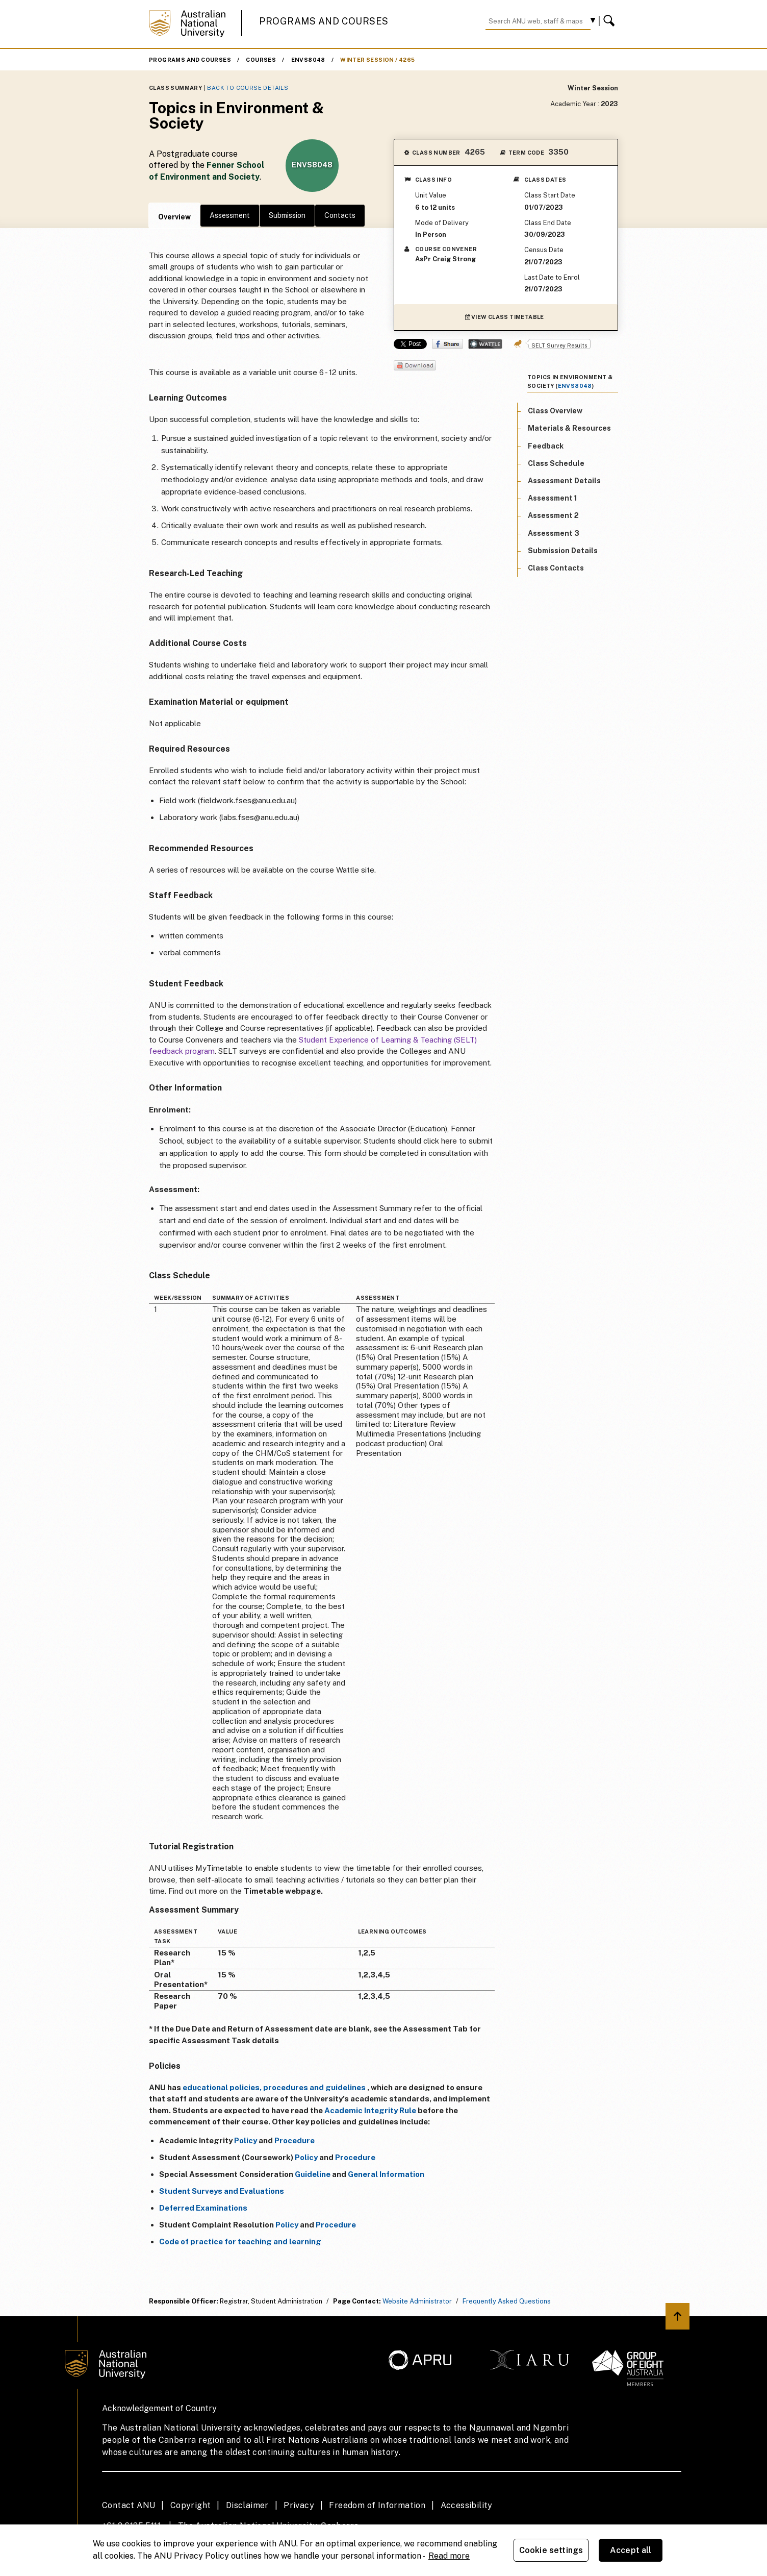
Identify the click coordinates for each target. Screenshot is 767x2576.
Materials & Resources (569, 428)
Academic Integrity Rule (370, 2110)
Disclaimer (247, 2505)
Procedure (294, 2140)
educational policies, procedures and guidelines (274, 2087)
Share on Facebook (447, 344)
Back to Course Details (247, 88)
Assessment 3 (553, 533)
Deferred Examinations (203, 2207)
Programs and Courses (324, 21)
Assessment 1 (552, 498)
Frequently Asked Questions (507, 2301)
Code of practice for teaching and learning (240, 2241)
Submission (287, 215)
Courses (261, 60)
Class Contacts (556, 568)
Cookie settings (551, 2550)
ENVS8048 (308, 60)
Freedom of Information (377, 2505)
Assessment (230, 215)
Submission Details (563, 551)
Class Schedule (556, 463)
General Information (386, 2174)
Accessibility (467, 2505)
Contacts (339, 215)
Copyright (190, 2505)
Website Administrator (417, 2301)
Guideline (312, 2174)
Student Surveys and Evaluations (221, 2191)
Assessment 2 (553, 515)
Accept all (631, 2550)
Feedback (546, 446)
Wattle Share (485, 344)
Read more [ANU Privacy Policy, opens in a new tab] (449, 2556)
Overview (174, 217)
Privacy (299, 2505)
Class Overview (555, 411)
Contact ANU (128, 2505)
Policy (245, 2140)
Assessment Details (564, 481)
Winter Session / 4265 (377, 60)
